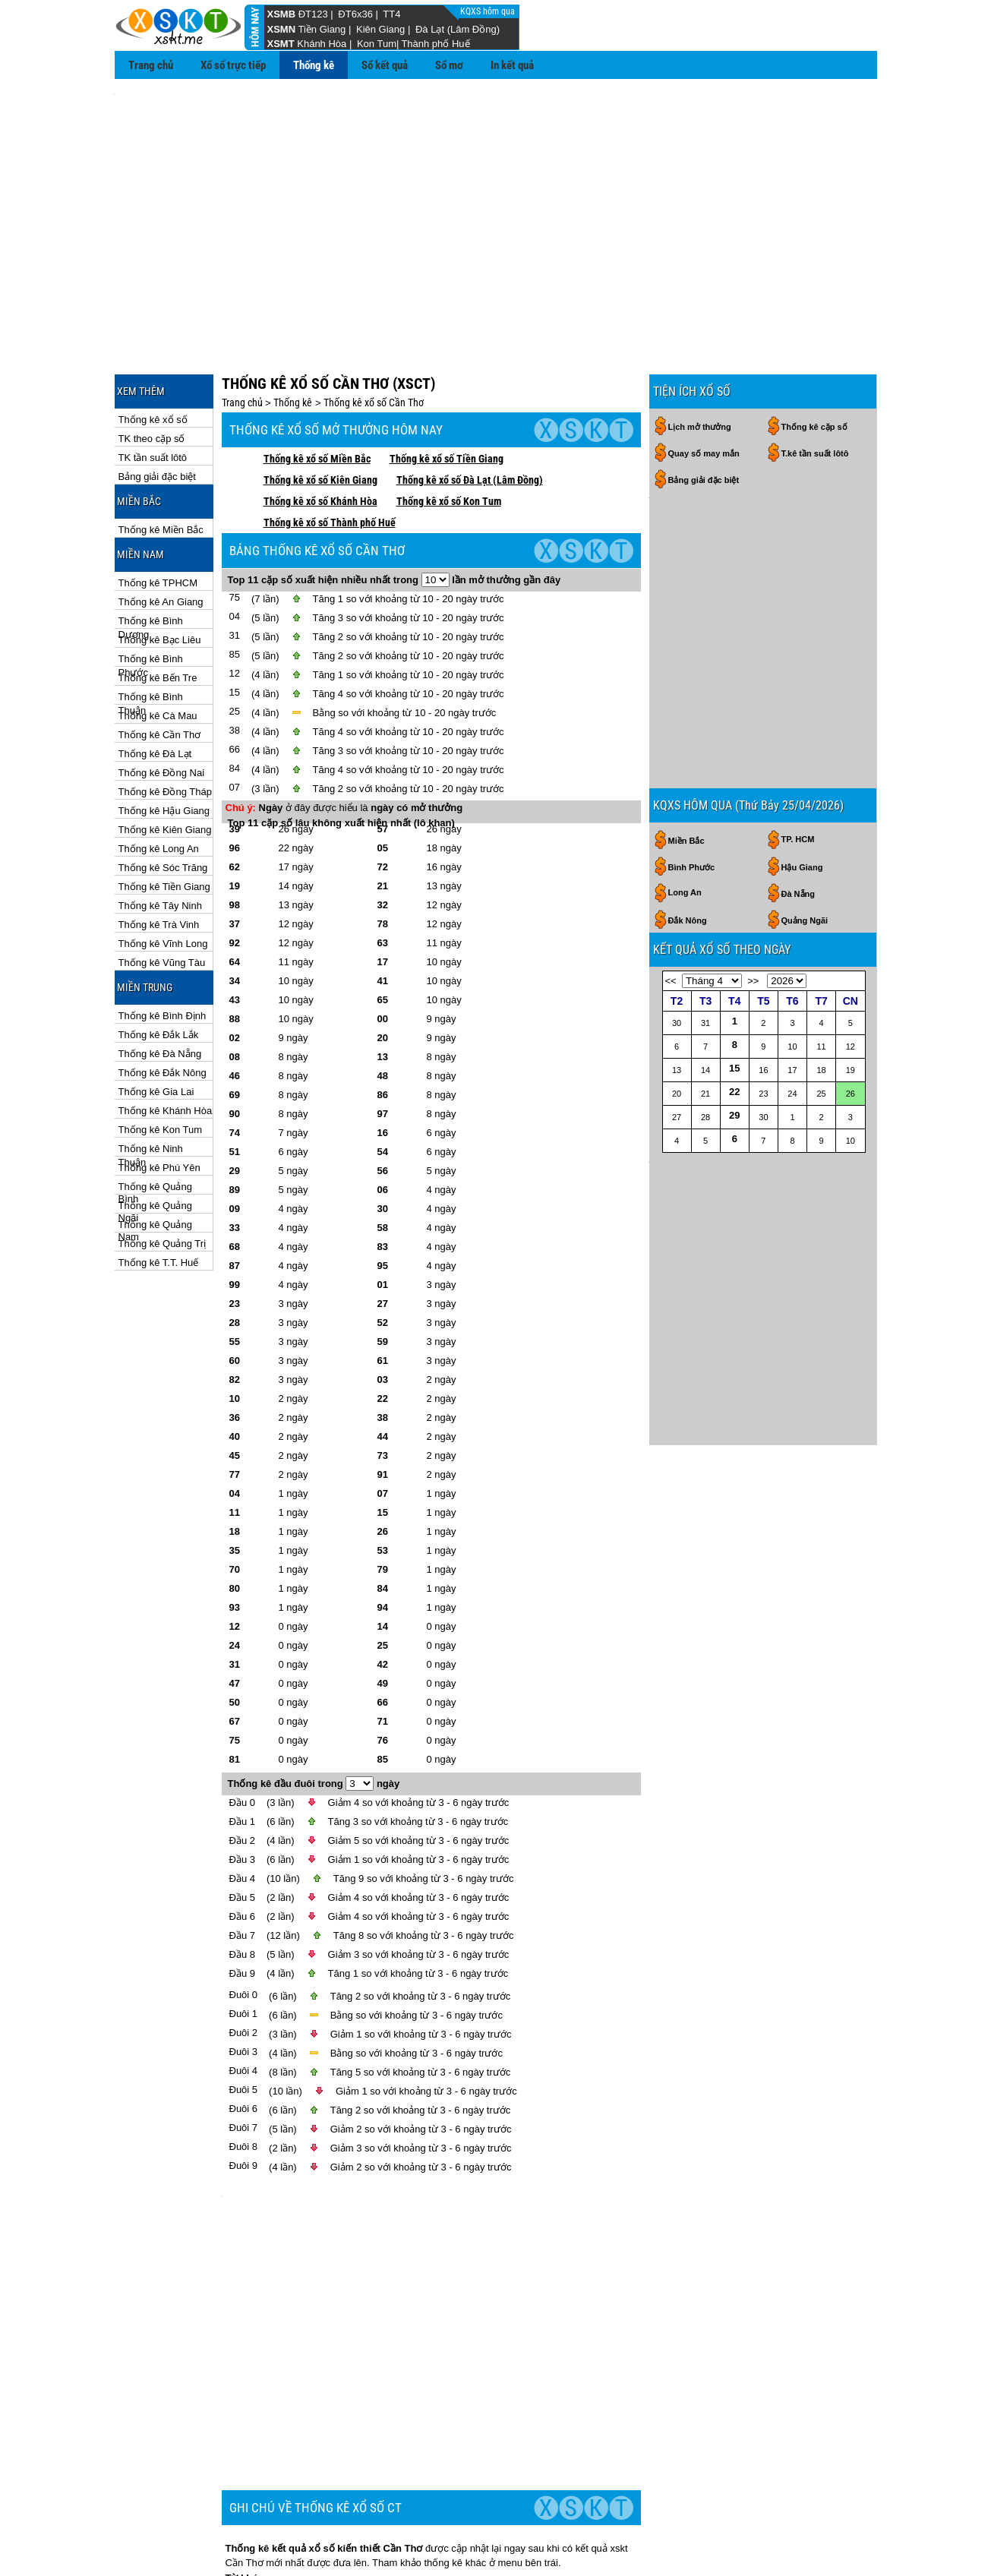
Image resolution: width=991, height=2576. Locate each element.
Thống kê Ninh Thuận (150, 1081)
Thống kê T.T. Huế (158, 1194)
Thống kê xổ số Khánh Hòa (320, 433)
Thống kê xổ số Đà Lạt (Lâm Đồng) (469, 412)
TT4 (391, 14)
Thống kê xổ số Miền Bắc (317, 390)
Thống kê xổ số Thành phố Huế (330, 454)
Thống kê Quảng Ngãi (155, 1138)
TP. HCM (798, 702)
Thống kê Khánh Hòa (165, 1042)
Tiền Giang (322, 29)
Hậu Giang (802, 730)
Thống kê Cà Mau (157, 647)
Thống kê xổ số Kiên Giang (320, 412)
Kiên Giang (380, 29)
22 (734, 955)
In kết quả (512, 65)
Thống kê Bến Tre (157, 609)
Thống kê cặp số (814, 358)
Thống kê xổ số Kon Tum (448, 433)
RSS (861, 2537)
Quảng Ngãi (804, 783)
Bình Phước (691, 730)
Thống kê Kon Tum (160, 1061)
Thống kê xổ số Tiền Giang (446, 390)
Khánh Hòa (321, 43)
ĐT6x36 (355, 14)
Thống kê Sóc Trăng (163, 799)
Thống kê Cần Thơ (159, 666)
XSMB (281, 14)
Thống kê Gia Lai (156, 1023)
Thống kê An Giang (161, 533)
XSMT (281, 43)
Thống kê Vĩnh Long (163, 875)
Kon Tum (376, 43)
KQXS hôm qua (488, 11)
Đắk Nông (687, 783)
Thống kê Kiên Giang (165, 761)
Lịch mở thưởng (699, 358)
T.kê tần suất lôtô (815, 385)
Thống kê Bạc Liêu (159, 571)
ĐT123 (313, 14)
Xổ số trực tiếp (233, 65)
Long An (685, 755)
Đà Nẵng (798, 757)
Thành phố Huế (435, 43)
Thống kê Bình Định (162, 947)
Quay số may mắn (704, 385)
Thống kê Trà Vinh (159, 856)
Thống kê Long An (158, 780)
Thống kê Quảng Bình (155, 1119)
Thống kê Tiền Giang (164, 818)
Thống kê (313, 65)
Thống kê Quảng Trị (162, 1175)
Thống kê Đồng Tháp (165, 723)
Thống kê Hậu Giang (164, 742)
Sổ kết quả (384, 65)
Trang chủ (150, 65)
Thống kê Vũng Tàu (162, 894)
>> (753, 844)
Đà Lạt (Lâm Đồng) (457, 29)
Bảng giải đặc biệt (157, 408)
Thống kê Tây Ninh (160, 837)
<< (671, 844)
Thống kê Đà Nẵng (160, 985)
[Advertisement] (496, 198)
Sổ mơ (449, 65)
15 (734, 931)
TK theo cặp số (151, 370)
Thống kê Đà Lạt (155, 685)
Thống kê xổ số (153, 351)
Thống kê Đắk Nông (162, 1004)
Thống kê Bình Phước (150, 591)
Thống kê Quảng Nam (155, 1157)
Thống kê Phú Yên (159, 1099)
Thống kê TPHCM (158, 514)
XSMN (281, 29)
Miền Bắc (686, 704)
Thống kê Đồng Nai (161, 704)
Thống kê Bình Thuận (150, 629)
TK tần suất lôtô (153, 389)
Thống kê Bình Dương (150, 553)
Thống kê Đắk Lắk (158, 966)
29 (734, 978)
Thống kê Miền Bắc (161, 461)
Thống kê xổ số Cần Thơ (373, 334)
